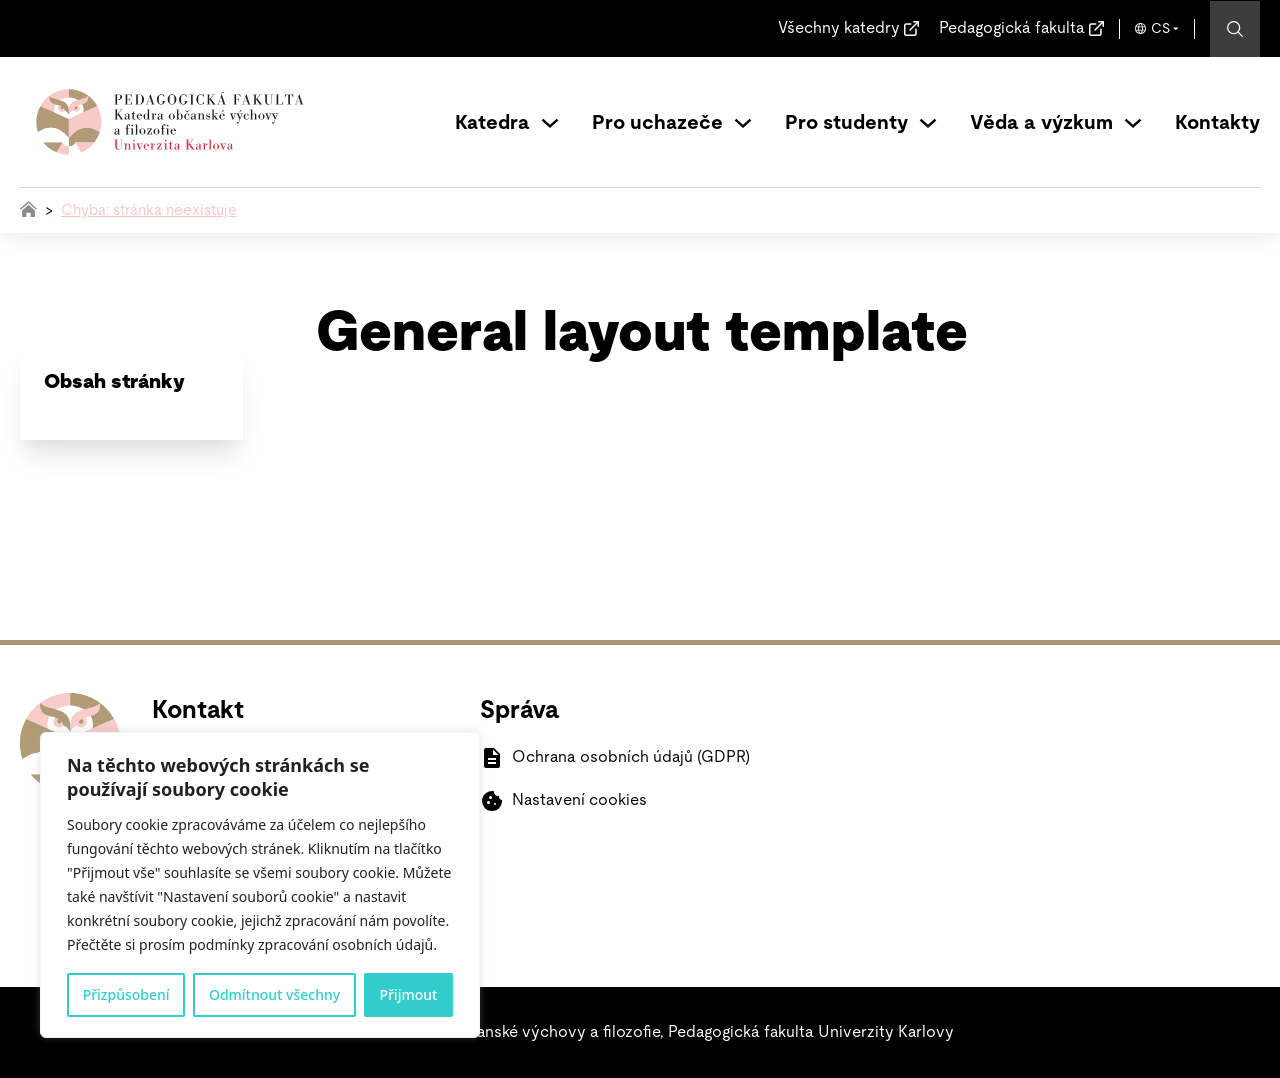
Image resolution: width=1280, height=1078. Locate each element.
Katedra (492, 123)
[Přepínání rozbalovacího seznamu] (550, 123)
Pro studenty (846, 123)
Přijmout (408, 994)
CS (1160, 29)
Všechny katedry (839, 28)
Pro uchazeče (657, 123)
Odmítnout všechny (274, 994)
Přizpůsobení (126, 994)
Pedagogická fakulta (1012, 28)
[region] (260, 885)
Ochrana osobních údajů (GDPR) (631, 757)
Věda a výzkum (1041, 123)
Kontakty (1217, 123)
